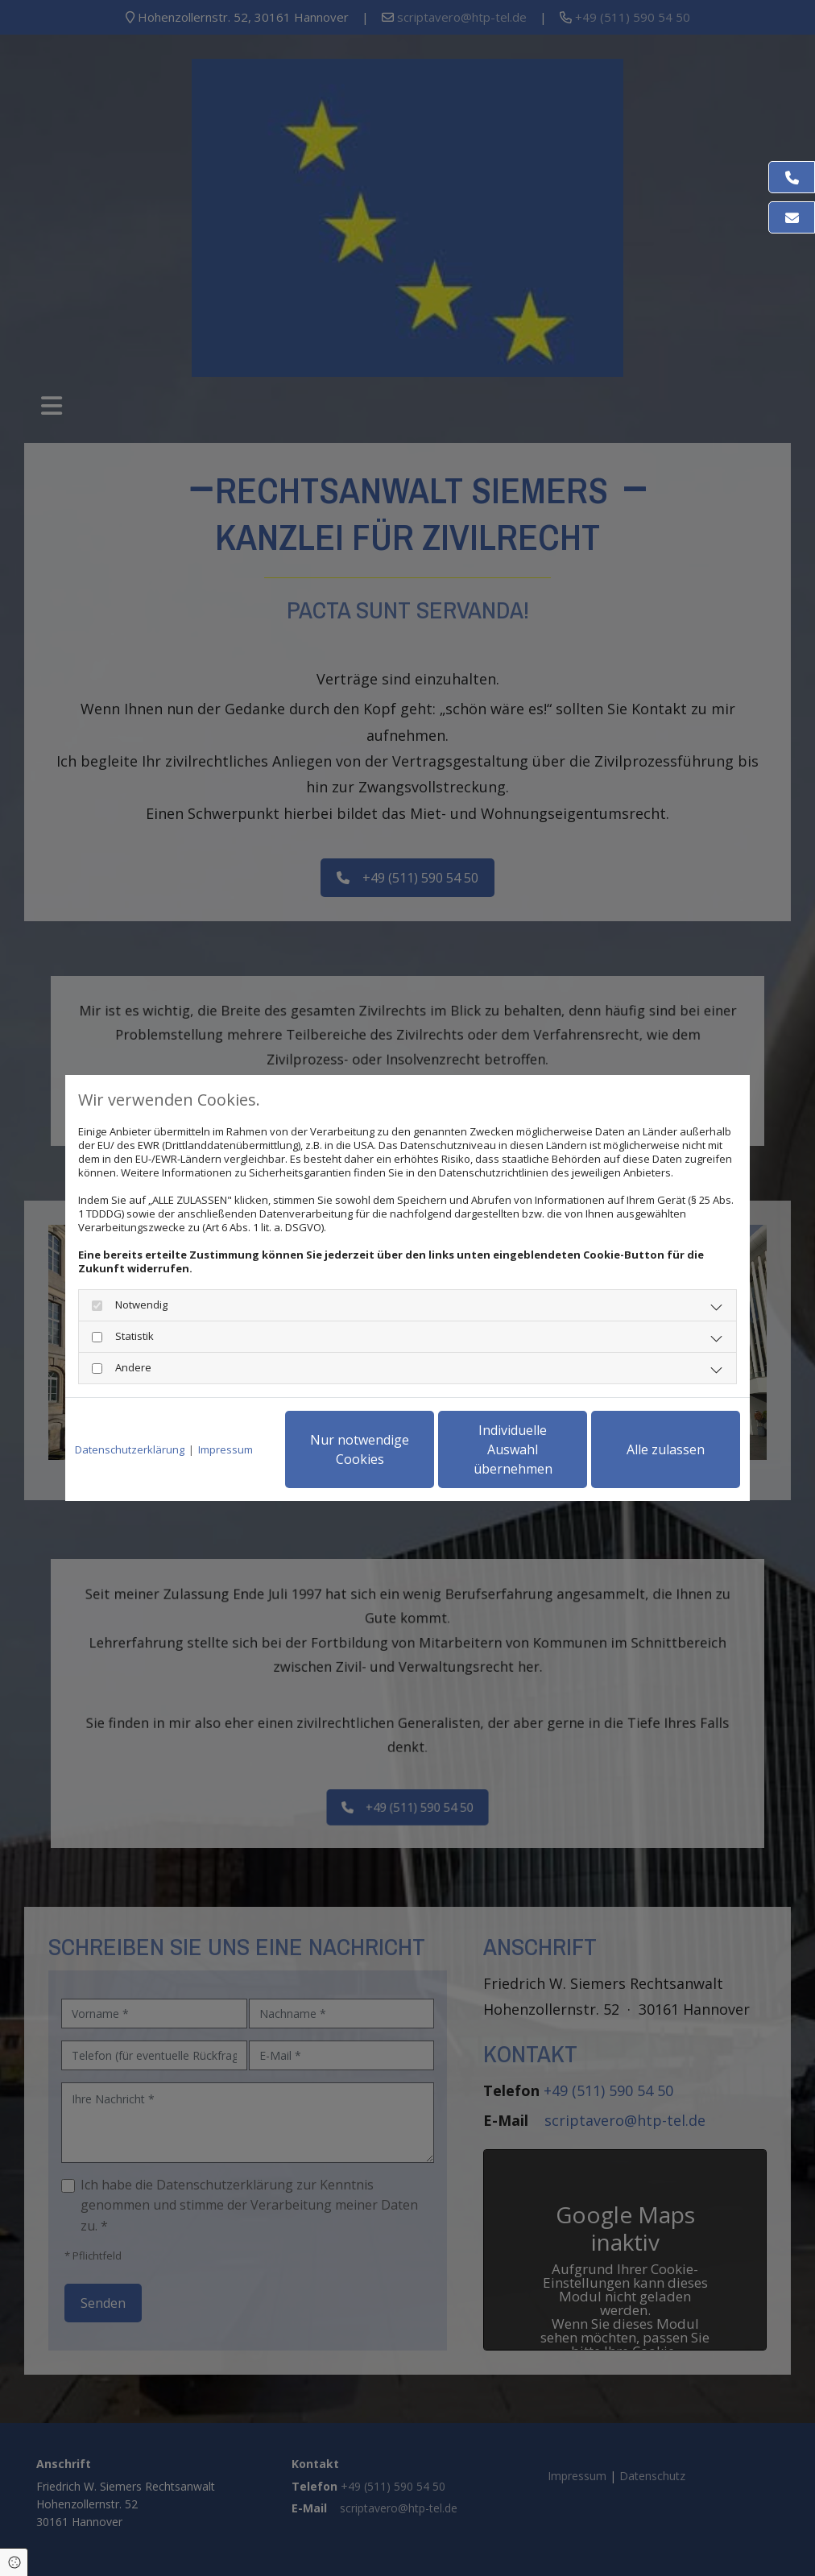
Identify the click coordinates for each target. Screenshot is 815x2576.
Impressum (225, 1450)
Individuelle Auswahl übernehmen (513, 1449)
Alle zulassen (666, 1449)
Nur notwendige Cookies (359, 1449)
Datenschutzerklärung (129, 1450)
